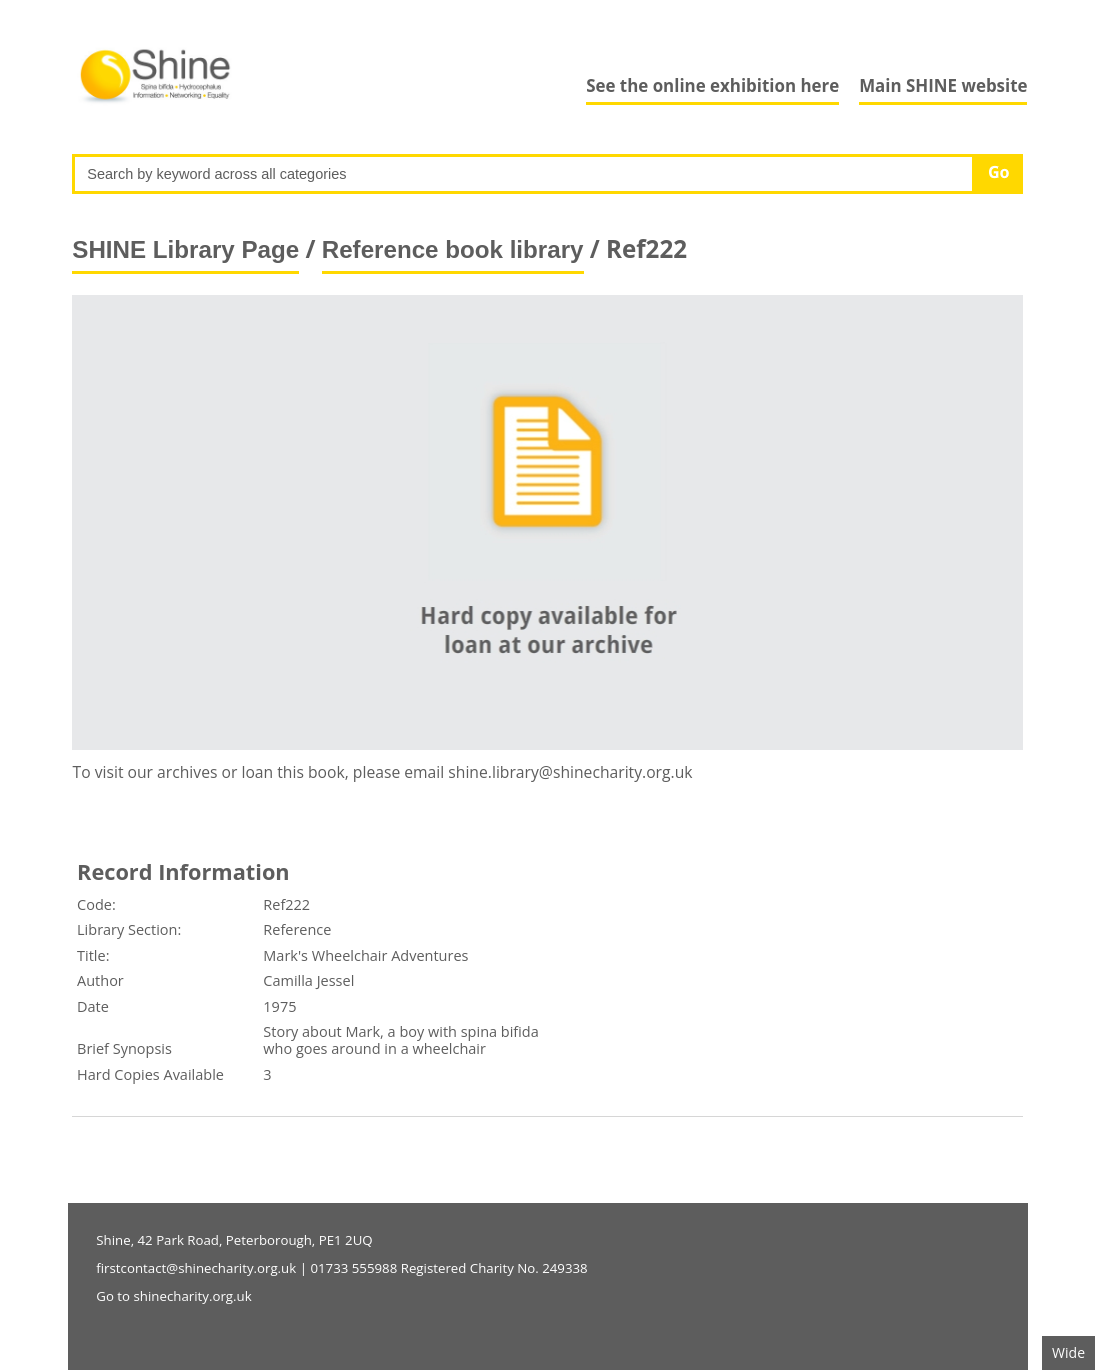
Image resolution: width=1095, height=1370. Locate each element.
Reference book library (453, 249)
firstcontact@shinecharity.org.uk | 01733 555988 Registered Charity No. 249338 (341, 1268)
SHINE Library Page (185, 249)
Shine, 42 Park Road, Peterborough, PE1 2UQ (234, 1240)
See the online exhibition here (712, 85)
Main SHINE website (943, 85)
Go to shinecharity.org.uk (173, 1296)
